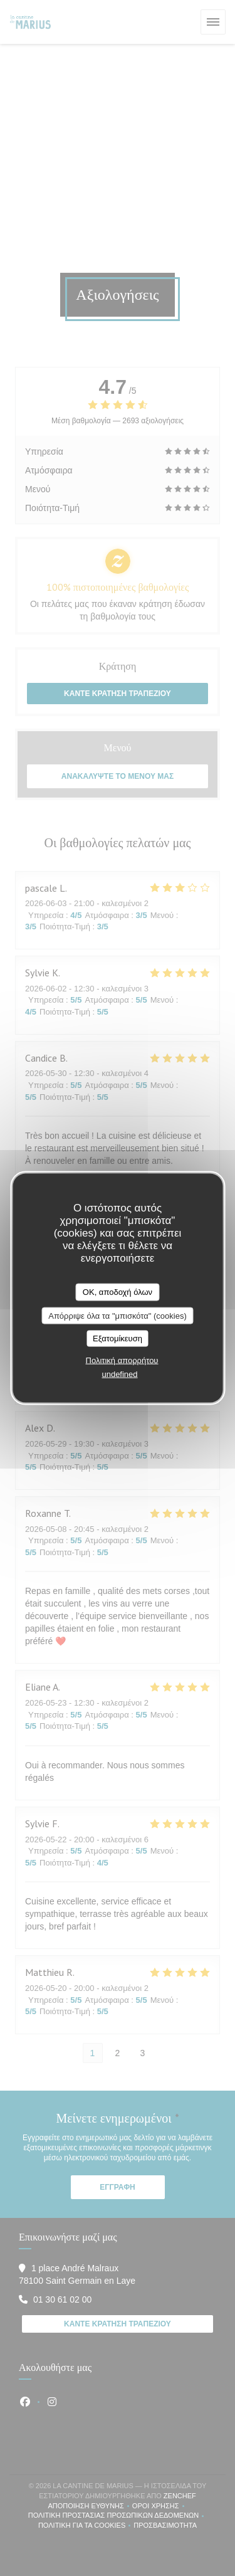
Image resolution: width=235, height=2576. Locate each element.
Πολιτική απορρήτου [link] (122, 1360)
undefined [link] (119, 1373)
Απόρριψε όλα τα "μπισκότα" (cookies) (117, 1315)
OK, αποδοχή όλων (117, 1292)
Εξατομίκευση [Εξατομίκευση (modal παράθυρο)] (117, 1338)
